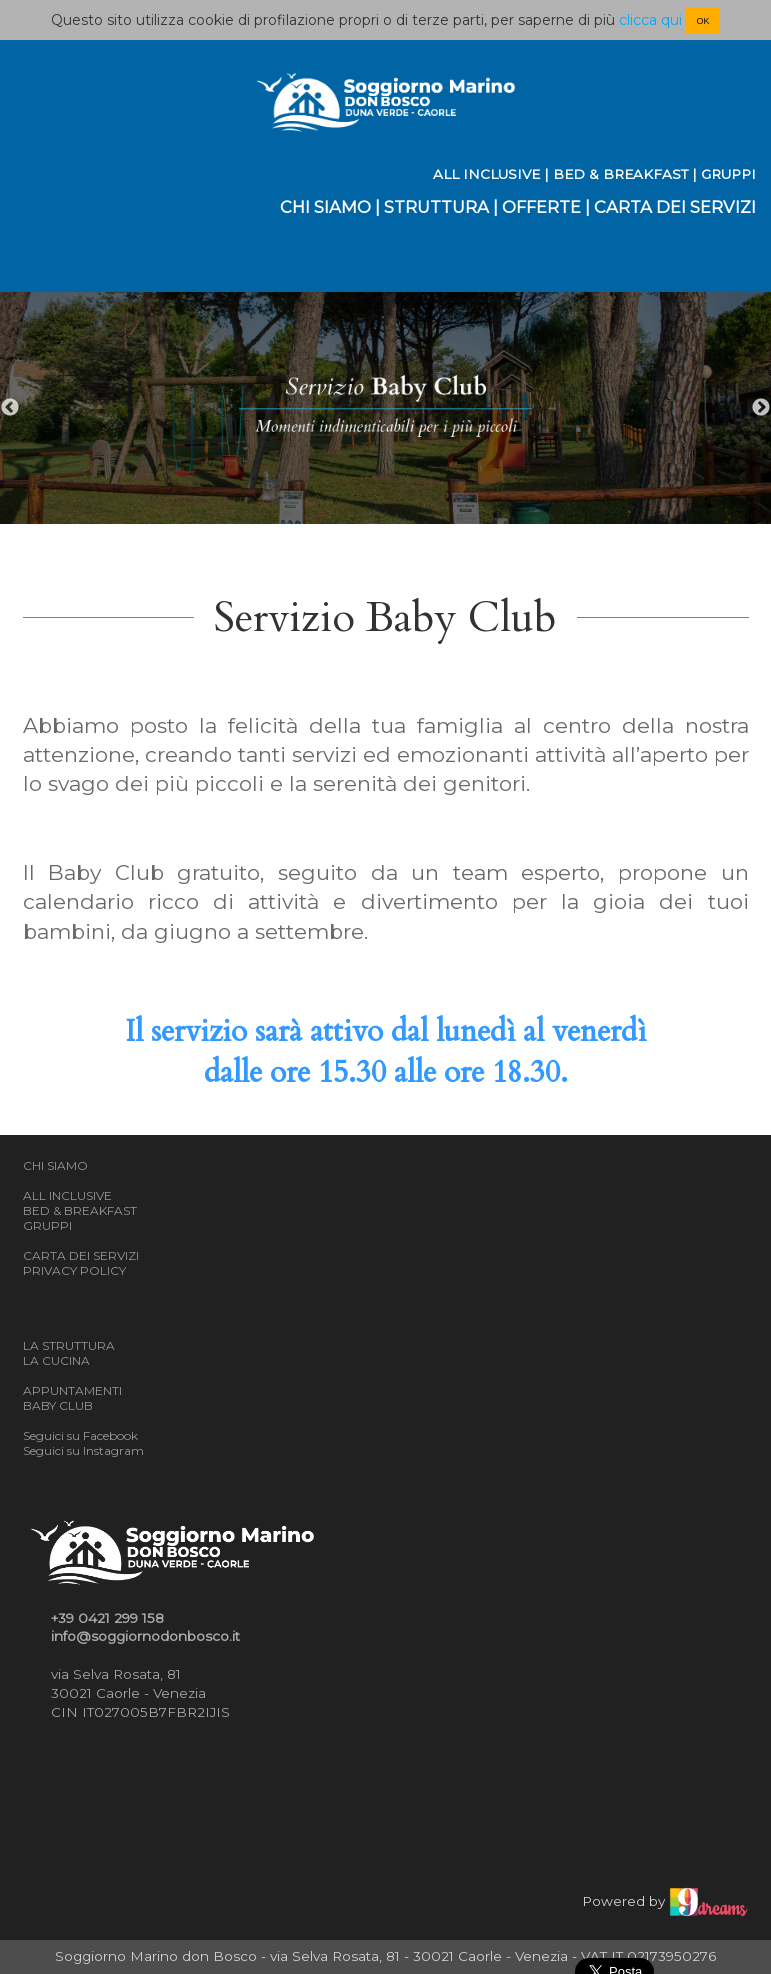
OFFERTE (541, 207)
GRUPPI (728, 174)
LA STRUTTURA (69, 1345)
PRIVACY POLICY (74, 1270)
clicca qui (650, 20)
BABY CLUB (58, 1405)
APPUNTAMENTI (72, 1390)
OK (702, 21)
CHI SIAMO (325, 207)
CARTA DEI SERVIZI (675, 207)
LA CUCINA (56, 1360)
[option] (385, 408)
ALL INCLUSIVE (486, 174)
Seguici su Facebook (80, 1435)
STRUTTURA (436, 207)
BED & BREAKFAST (620, 174)
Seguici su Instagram (83, 1450)
